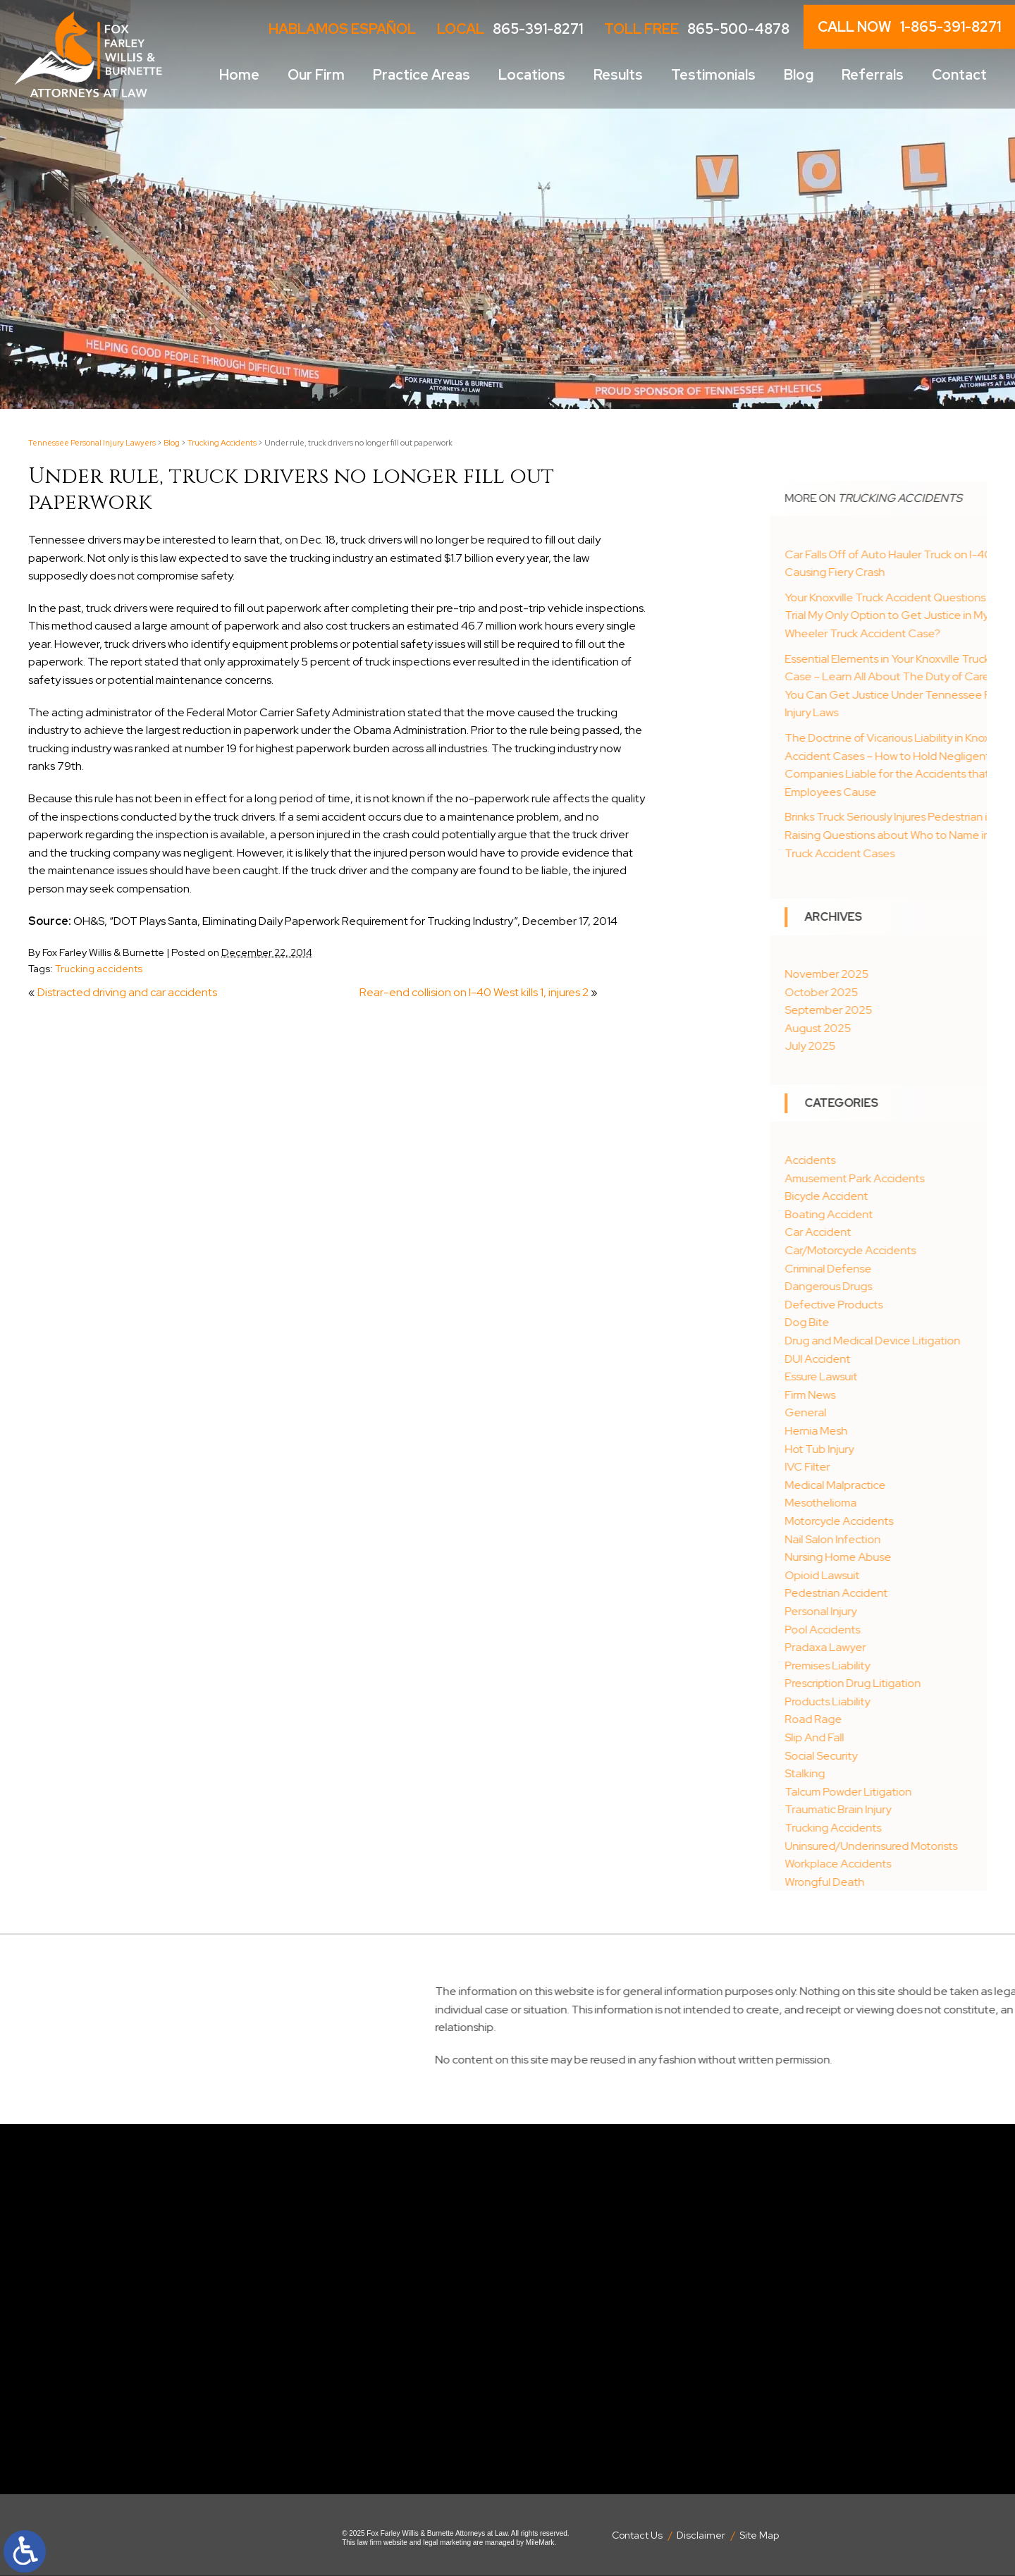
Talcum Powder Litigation (919, 1791)
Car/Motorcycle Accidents (922, 1250)
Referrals (873, 75)
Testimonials (713, 75)
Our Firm (316, 75)
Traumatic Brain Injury (909, 1809)
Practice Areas (421, 75)
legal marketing (447, 2542)
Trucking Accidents (222, 443)
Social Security (892, 1755)
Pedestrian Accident (907, 1593)
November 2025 (898, 974)
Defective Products (905, 1304)
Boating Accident (900, 1214)
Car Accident (889, 1232)
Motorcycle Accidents (910, 1521)
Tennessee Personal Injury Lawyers (92, 443)
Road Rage (885, 1719)
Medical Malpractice (906, 1485)
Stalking (876, 1773)
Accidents (881, 1160)
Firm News (881, 1394)
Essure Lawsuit (892, 1376)
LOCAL (510, 29)
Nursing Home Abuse (909, 1557)
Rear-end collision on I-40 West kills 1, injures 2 (474, 992)
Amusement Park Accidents (926, 1178)
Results (618, 75)
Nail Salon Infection (904, 1539)
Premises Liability (899, 1665)
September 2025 (900, 1009)
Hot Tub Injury (890, 1449)
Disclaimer (701, 2535)
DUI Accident (889, 1358)
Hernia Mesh (887, 1430)
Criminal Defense (899, 1268)
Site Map (759, 2535)
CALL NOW (909, 27)
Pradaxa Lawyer (896, 1647)
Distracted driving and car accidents (127, 992)
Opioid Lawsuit (893, 1575)
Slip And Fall (886, 1737)
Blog (798, 75)
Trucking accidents (98, 968)
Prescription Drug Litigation (924, 1683)
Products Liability (899, 1701)
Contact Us (637, 2535)
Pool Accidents (894, 1629)
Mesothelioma (892, 1502)
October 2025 (893, 992)
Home (239, 75)
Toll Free (696, 29)
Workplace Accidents (909, 1863)
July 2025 (881, 1045)
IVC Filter (879, 1466)
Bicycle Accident (898, 1196)
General (877, 1412)
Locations (531, 75)
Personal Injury (892, 1611)
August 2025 (889, 1028)
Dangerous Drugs (900, 1286)
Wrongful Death (896, 1882)
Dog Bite (878, 1322)
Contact (959, 75)
